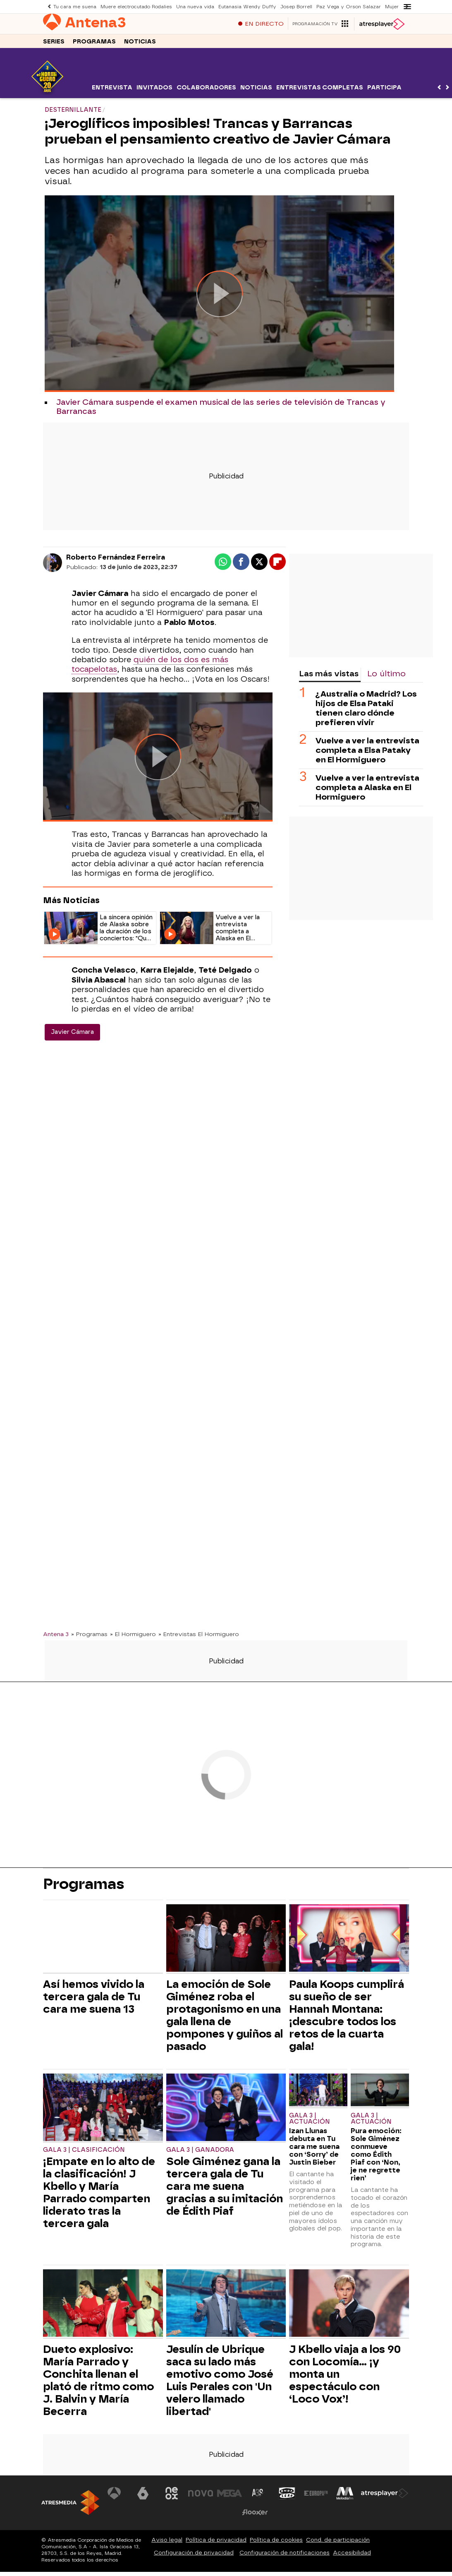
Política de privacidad (216, 2544)
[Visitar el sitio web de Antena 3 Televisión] (114, 2497)
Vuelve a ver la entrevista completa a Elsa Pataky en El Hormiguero (367, 754)
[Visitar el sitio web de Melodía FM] (344, 2497)
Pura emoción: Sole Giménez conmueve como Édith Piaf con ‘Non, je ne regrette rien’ (376, 2158)
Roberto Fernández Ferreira (115, 561)
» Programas (89, 1638)
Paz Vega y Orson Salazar (346, 6)
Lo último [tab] (386, 677)
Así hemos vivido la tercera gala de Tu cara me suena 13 (93, 2000)
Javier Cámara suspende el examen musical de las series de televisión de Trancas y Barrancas (220, 411)
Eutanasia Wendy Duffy (246, 6)
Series (54, 44)
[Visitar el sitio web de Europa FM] (315, 2497)
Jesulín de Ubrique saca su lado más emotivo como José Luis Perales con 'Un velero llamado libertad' (219, 2384)
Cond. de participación (338, 2544)
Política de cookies (276, 2544)
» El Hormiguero (133, 1638)
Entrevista (112, 91)
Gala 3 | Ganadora (200, 2154)
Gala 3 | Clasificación (84, 2154)
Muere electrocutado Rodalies (135, 6)
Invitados (154, 91)
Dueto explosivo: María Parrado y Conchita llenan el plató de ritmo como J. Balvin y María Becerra (98, 2384)
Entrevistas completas (319, 91)
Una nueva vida (194, 6)
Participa (384, 91)
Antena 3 (56, 1638)
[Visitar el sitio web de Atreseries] (258, 2497)
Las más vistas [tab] (329, 677)
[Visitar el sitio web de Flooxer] (255, 2516)
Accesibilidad (352, 2557)
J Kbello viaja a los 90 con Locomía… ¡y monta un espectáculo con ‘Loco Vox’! (345, 2378)
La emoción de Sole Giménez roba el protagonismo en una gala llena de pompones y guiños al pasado (224, 2019)
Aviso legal (166, 2544)
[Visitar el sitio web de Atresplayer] (384, 2497)
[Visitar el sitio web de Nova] (200, 2497)
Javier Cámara (72, 1036)
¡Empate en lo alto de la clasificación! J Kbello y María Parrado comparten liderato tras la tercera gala (99, 2196)
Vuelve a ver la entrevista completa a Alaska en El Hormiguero (367, 791)
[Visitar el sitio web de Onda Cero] (287, 2497)
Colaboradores (206, 91)
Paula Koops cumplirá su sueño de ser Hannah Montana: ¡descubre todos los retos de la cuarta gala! (346, 2019)
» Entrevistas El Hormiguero (198, 1638)
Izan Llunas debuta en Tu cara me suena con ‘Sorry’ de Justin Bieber (314, 2150)
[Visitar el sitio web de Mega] (229, 2497)
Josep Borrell (294, 6)
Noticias (140, 44)
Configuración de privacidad (194, 2557)
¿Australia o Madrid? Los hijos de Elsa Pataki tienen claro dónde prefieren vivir (366, 712)
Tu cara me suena (74, 6)
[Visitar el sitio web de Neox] (172, 2497)
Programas (94, 44)
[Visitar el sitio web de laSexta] (143, 2497)
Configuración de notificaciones (284, 2557)
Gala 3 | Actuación (309, 2123)
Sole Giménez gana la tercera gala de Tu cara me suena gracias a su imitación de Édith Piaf (224, 2190)
